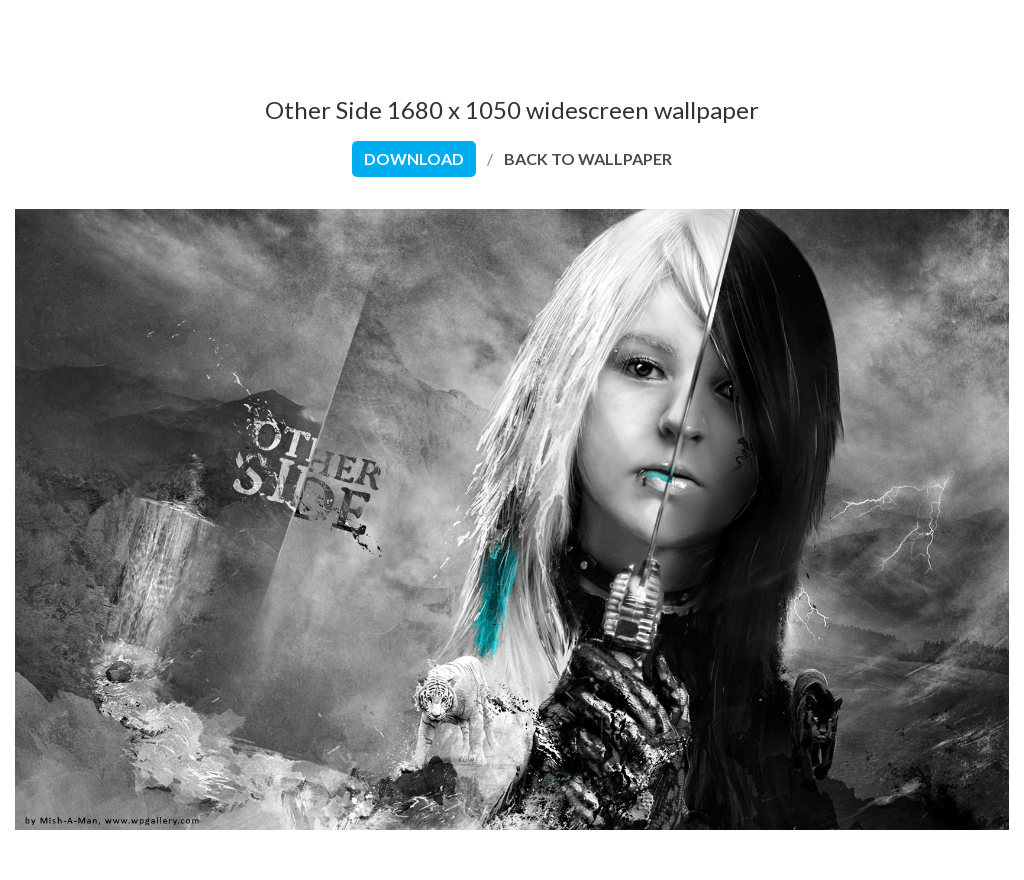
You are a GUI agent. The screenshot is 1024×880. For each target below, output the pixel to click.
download (414, 158)
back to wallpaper (588, 158)
